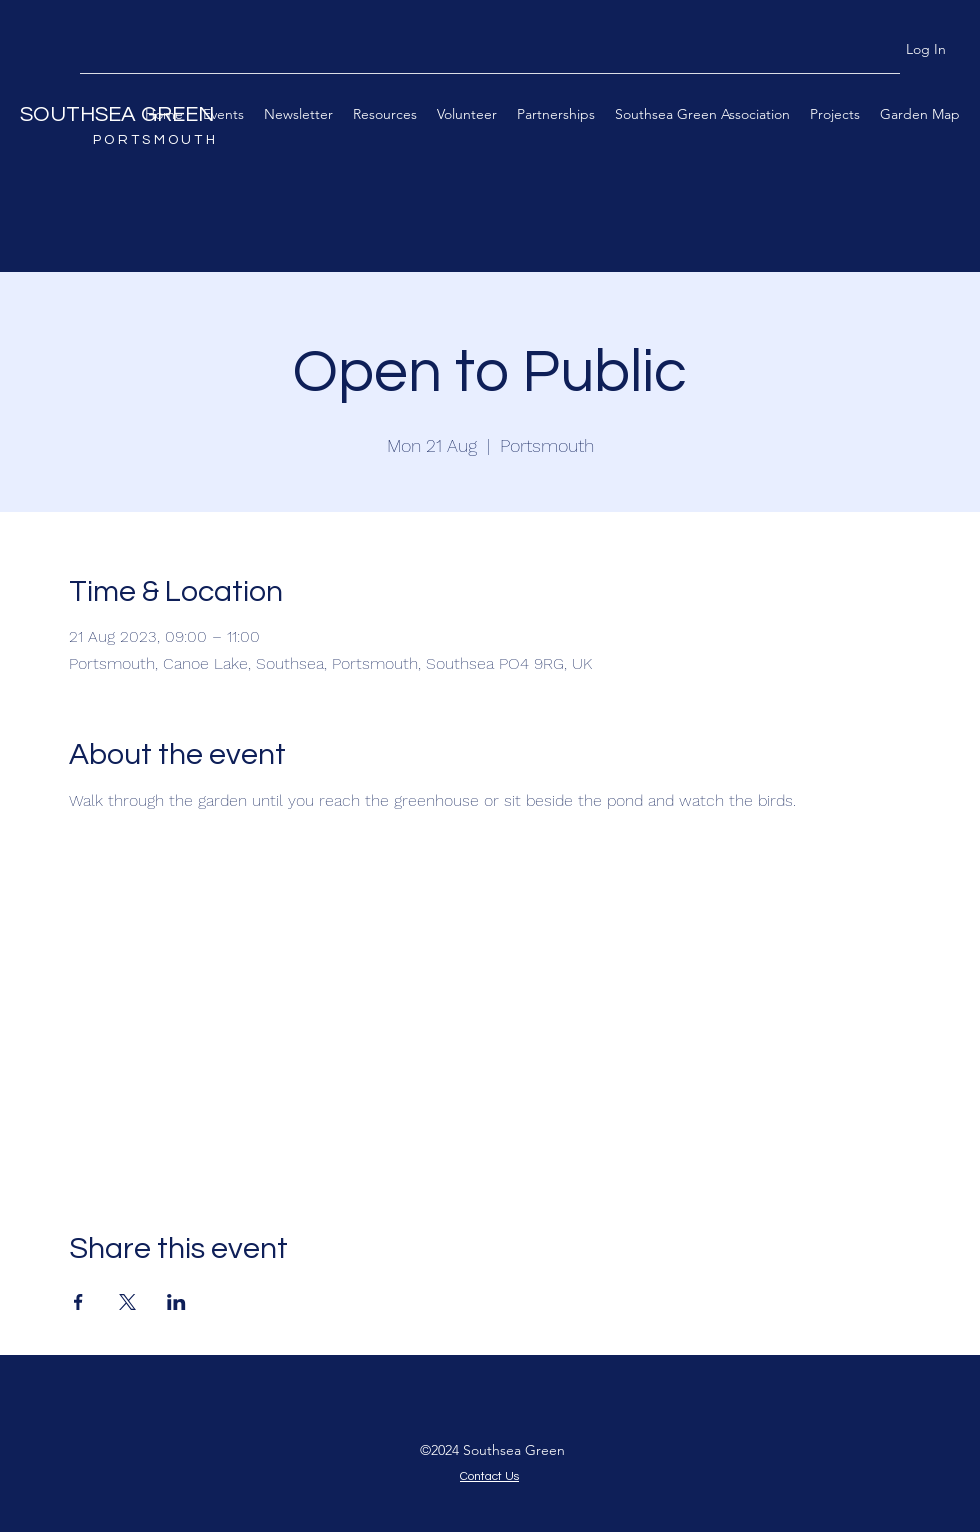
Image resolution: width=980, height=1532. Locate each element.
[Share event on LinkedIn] (176, 1302)
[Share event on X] (127, 1302)
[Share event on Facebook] (78, 1302)
